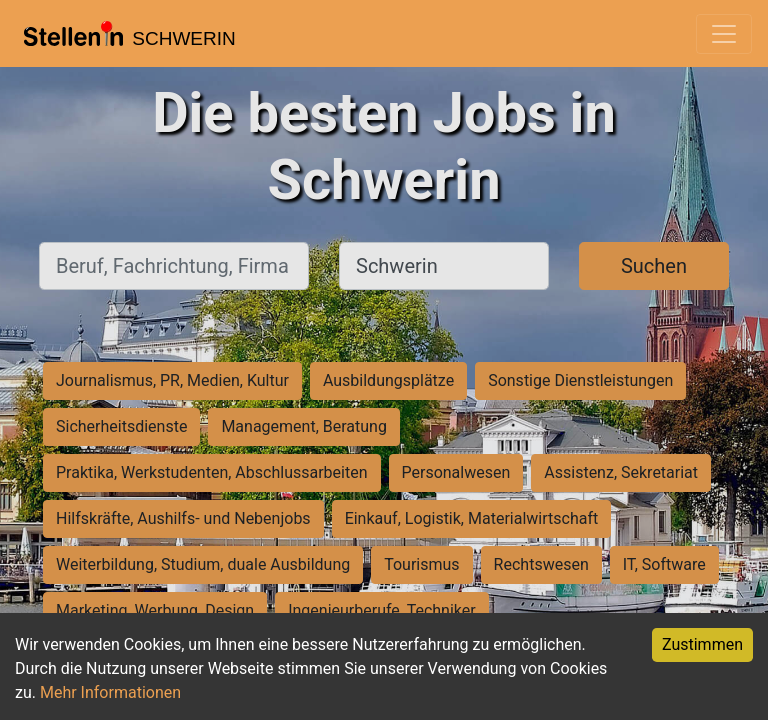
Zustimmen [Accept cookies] (702, 644)
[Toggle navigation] (724, 34)
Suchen (654, 266)
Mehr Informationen (110, 692)
